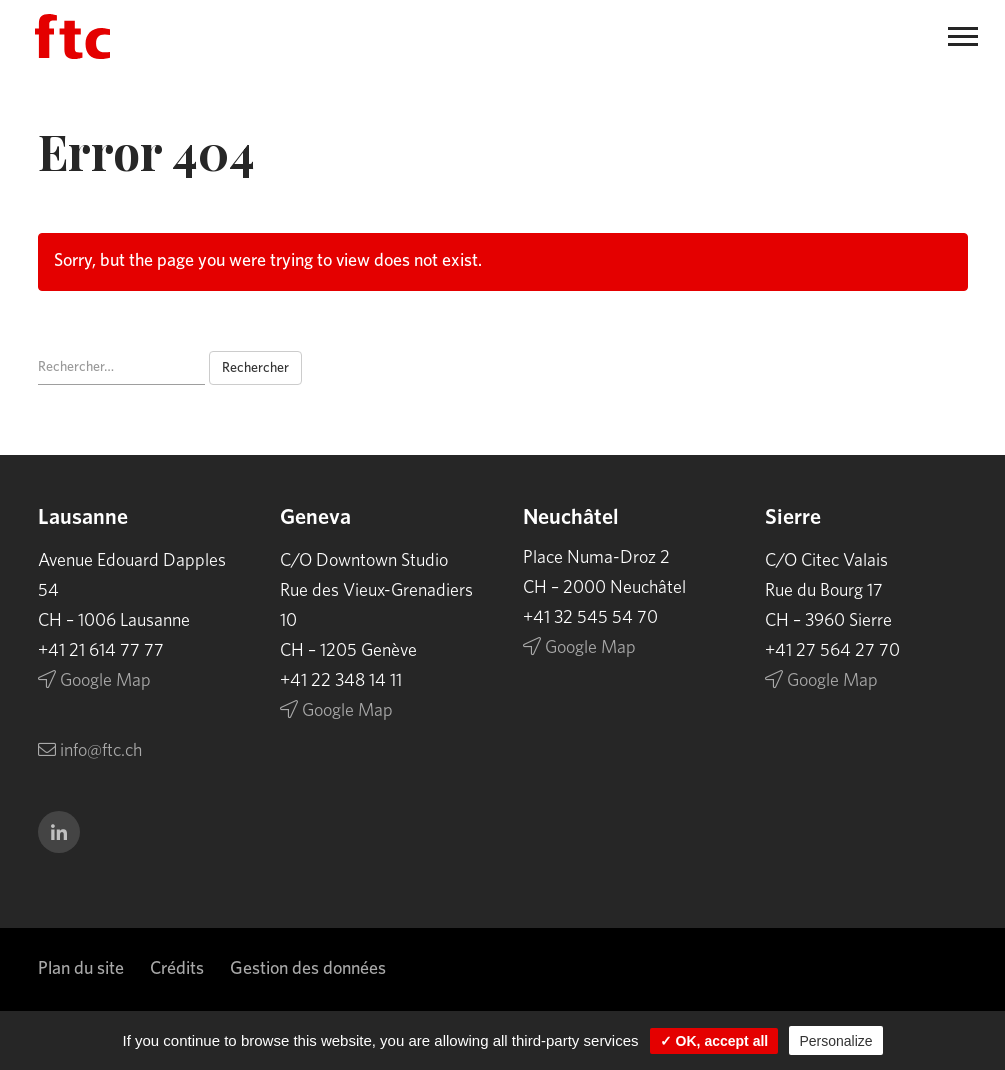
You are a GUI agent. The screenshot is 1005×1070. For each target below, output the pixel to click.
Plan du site (81, 969)
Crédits (177, 969)
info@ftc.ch (90, 751)
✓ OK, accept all (714, 1041)
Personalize (835, 1041)
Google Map (94, 681)
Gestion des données (308, 969)
